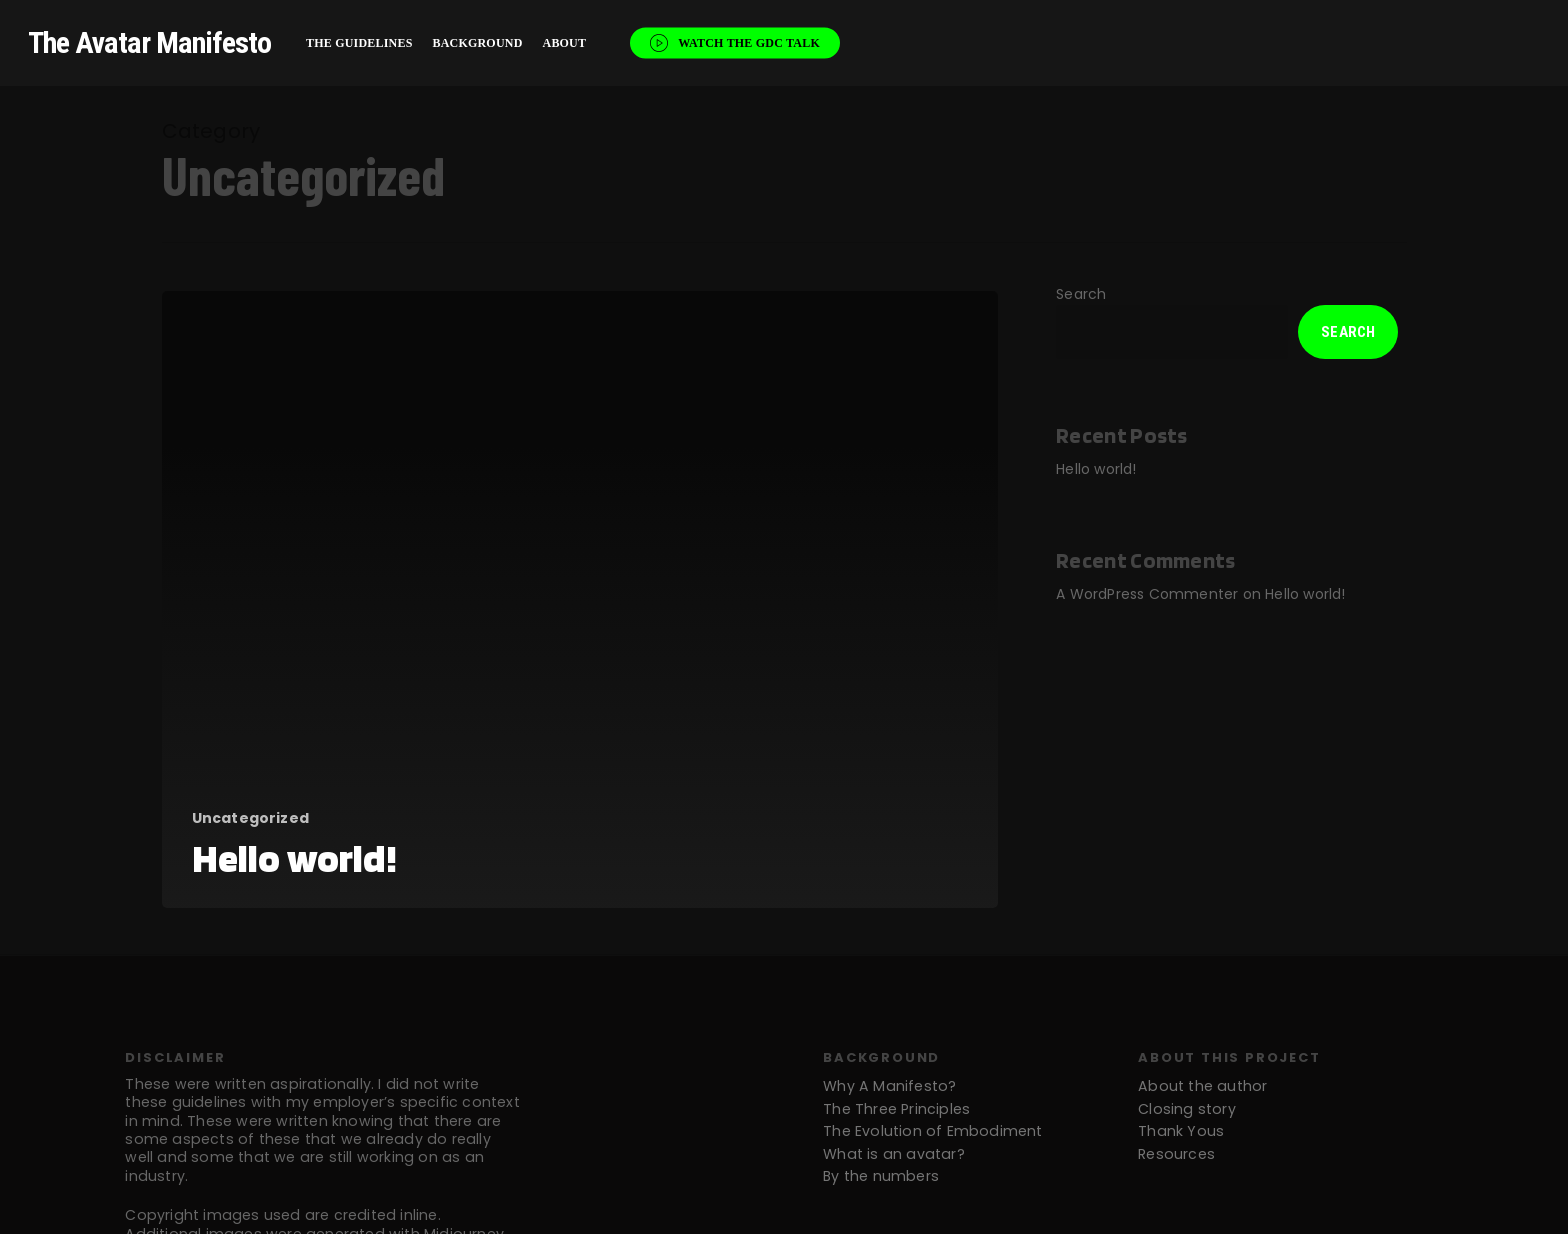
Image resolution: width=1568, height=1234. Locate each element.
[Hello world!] (580, 599)
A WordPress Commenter (1147, 594)
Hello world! (1096, 469)
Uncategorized (251, 818)
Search (1081, 294)
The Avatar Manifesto (149, 43)
